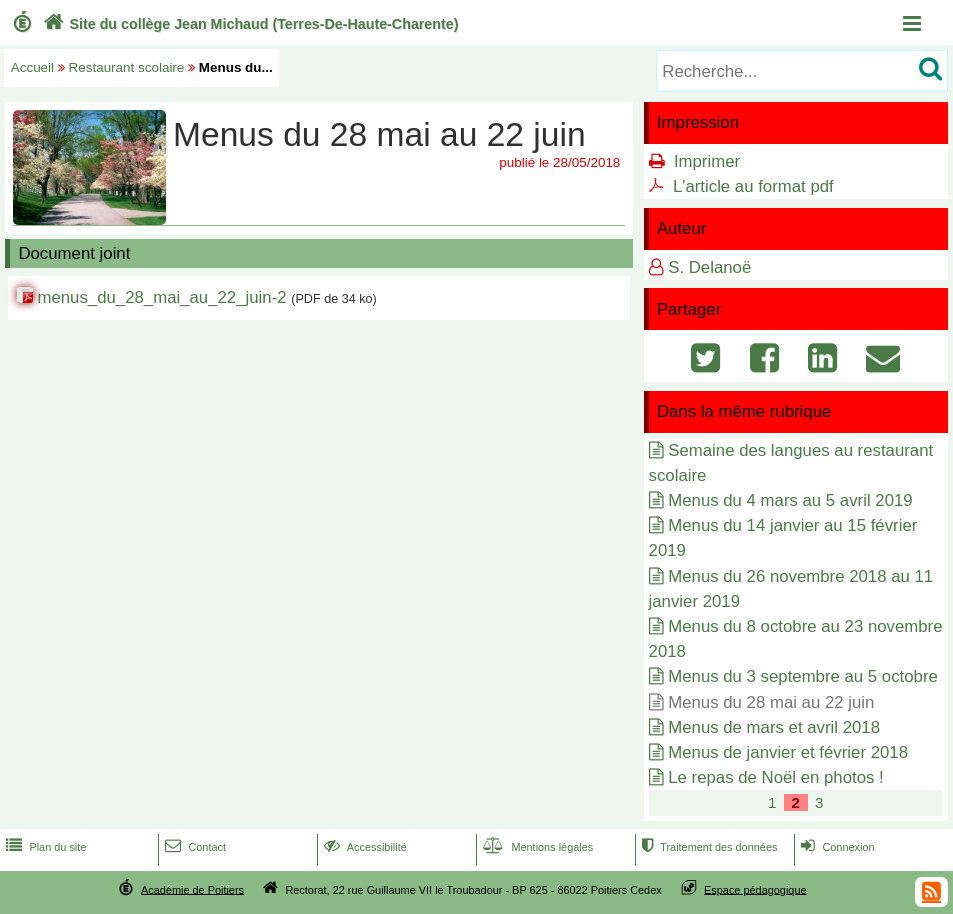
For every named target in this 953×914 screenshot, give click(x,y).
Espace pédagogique (755, 889)
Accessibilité (363, 847)
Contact (193, 847)
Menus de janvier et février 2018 (788, 752)
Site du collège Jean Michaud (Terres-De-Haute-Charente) (249, 24)
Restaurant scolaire (127, 67)
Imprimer (707, 161)
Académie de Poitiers (192, 889)
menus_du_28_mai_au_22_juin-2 (161, 297)
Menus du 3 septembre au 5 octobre (803, 676)
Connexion (835, 847)
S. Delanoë (709, 267)
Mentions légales (536, 847)
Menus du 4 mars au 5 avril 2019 (790, 500)
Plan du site (44, 847)
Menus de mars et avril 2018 (774, 727)
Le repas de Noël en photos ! (776, 777)
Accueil (32, 67)
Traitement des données (707, 847)
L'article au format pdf (753, 186)
